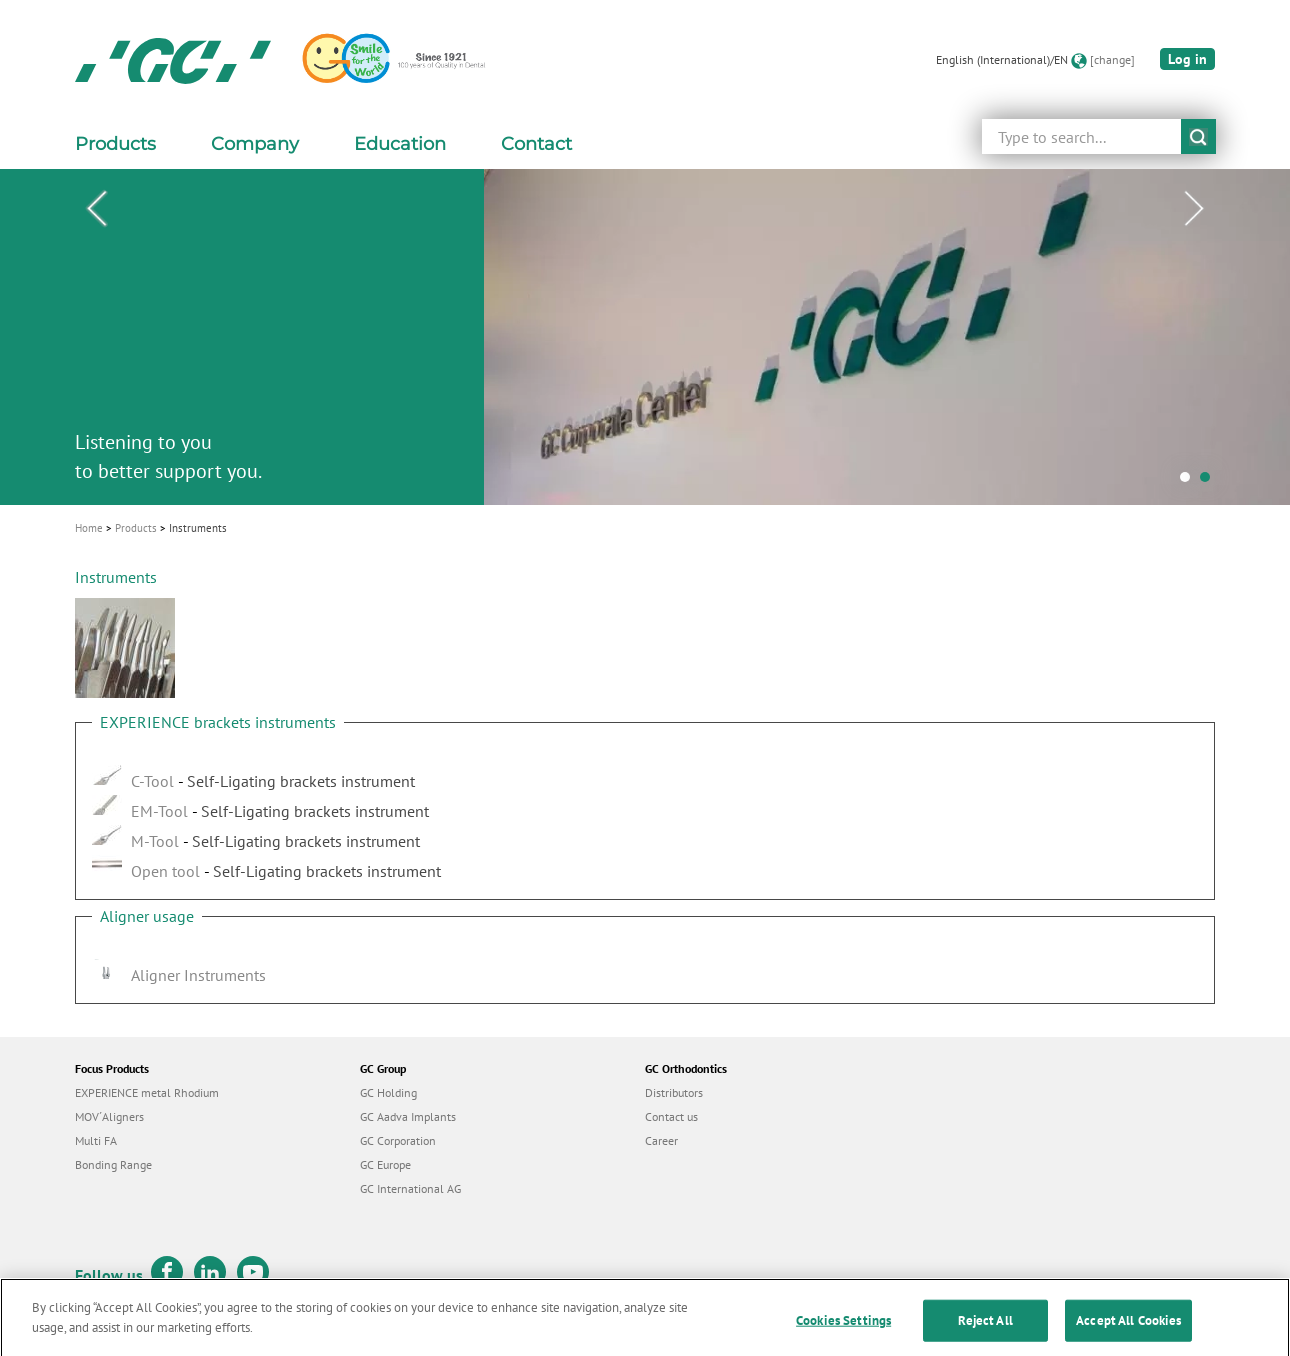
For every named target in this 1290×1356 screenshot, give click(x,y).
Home (89, 528)
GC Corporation (398, 1140)
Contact (536, 144)
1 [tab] (1190, 482)
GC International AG (410, 1188)
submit (1198, 136)
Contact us (671, 1116)
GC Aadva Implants (408, 1116)
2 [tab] (1210, 482)
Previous (96, 209)
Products (136, 528)
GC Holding (388, 1092)
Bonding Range (113, 1164)
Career (661, 1140)
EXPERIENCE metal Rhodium (147, 1092)
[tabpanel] (645, 337)
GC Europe (385, 1164)
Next (1194, 209)
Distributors (674, 1092)
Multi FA (96, 1140)
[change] (1112, 59)
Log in (1187, 59)
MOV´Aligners (109, 1116)
